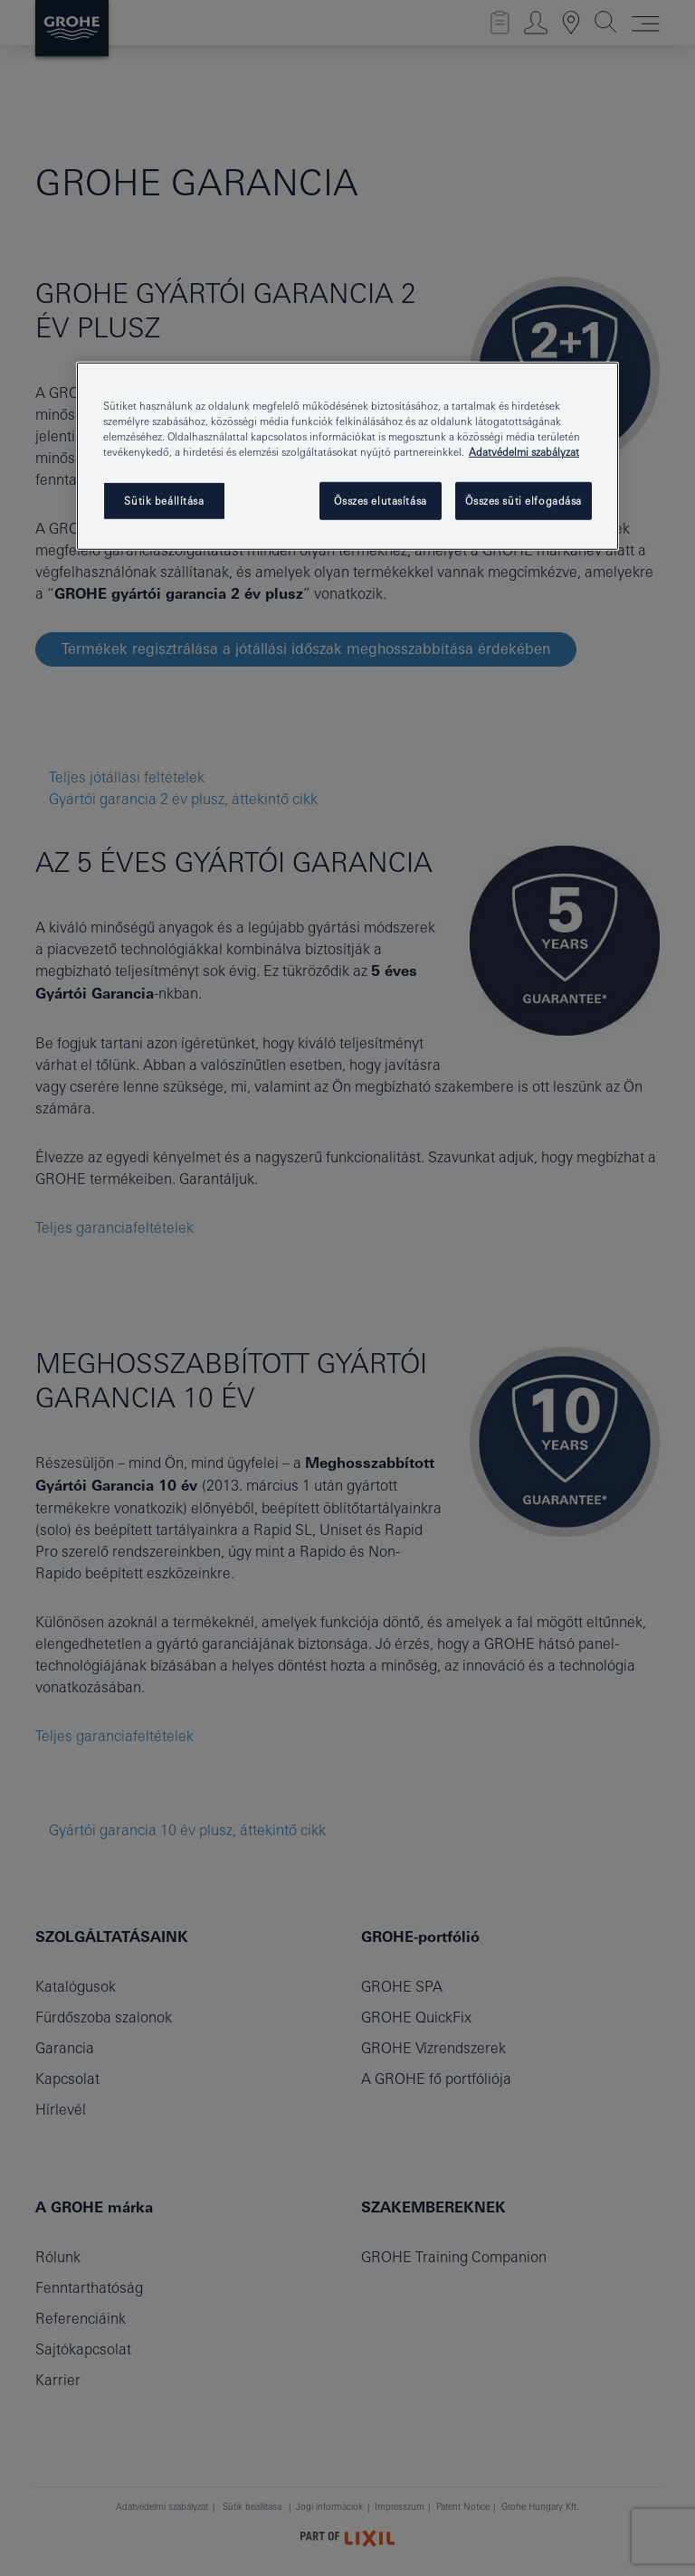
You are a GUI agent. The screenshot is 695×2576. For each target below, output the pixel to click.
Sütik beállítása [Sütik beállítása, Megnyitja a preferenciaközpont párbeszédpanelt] (164, 501)
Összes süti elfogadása (523, 501)
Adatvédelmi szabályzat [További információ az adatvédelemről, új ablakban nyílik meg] (524, 452)
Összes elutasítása (380, 501)
